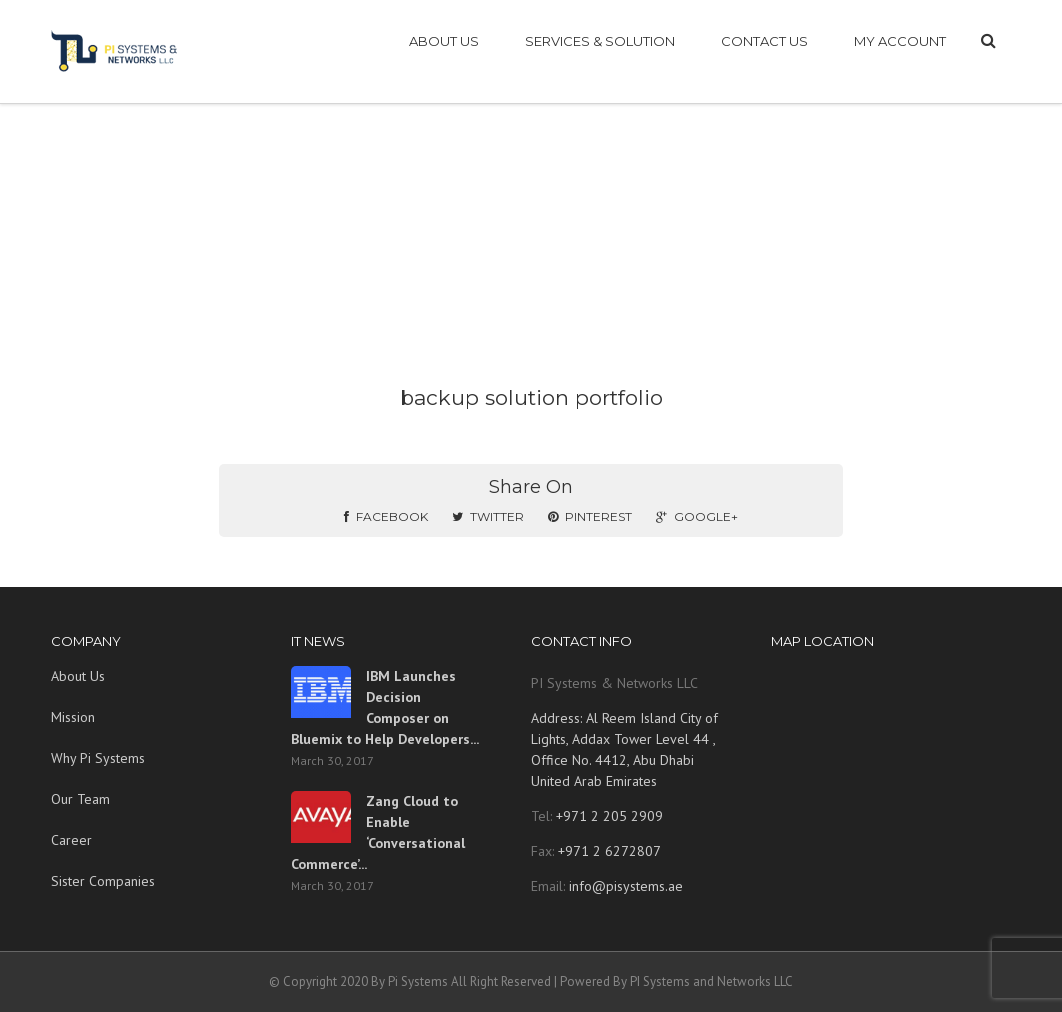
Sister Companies (103, 881)
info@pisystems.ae (626, 886)
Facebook (386, 516)
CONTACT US (764, 41)
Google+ (697, 516)
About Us (78, 676)
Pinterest (590, 516)
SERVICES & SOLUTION (600, 41)
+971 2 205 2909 (607, 816)
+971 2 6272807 (607, 851)
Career (71, 840)
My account (900, 41)
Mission (73, 717)
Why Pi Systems (98, 758)
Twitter (488, 516)
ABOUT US (444, 41)
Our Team (80, 799)
